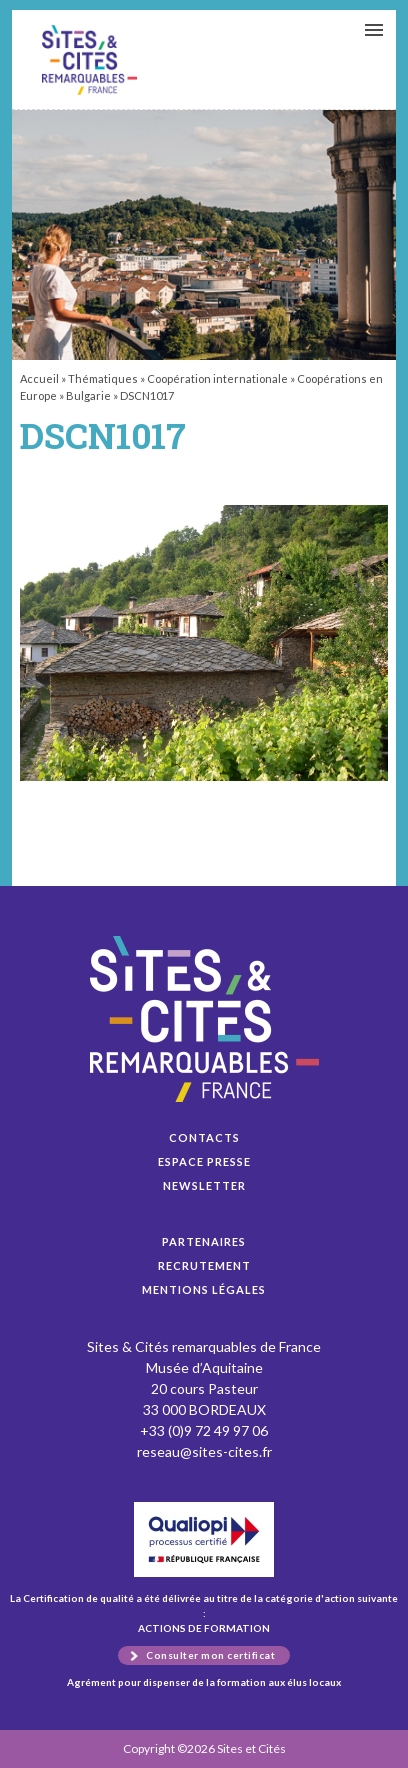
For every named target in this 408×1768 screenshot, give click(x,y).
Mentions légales (204, 1289)
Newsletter (204, 1185)
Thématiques (103, 378)
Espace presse (204, 1161)
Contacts (204, 1137)
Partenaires (204, 1241)
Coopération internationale (217, 378)
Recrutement (204, 1265)
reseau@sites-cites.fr (204, 1451)
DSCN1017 (89, 60)
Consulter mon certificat (210, 1655)
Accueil (39, 378)
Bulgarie (88, 395)
